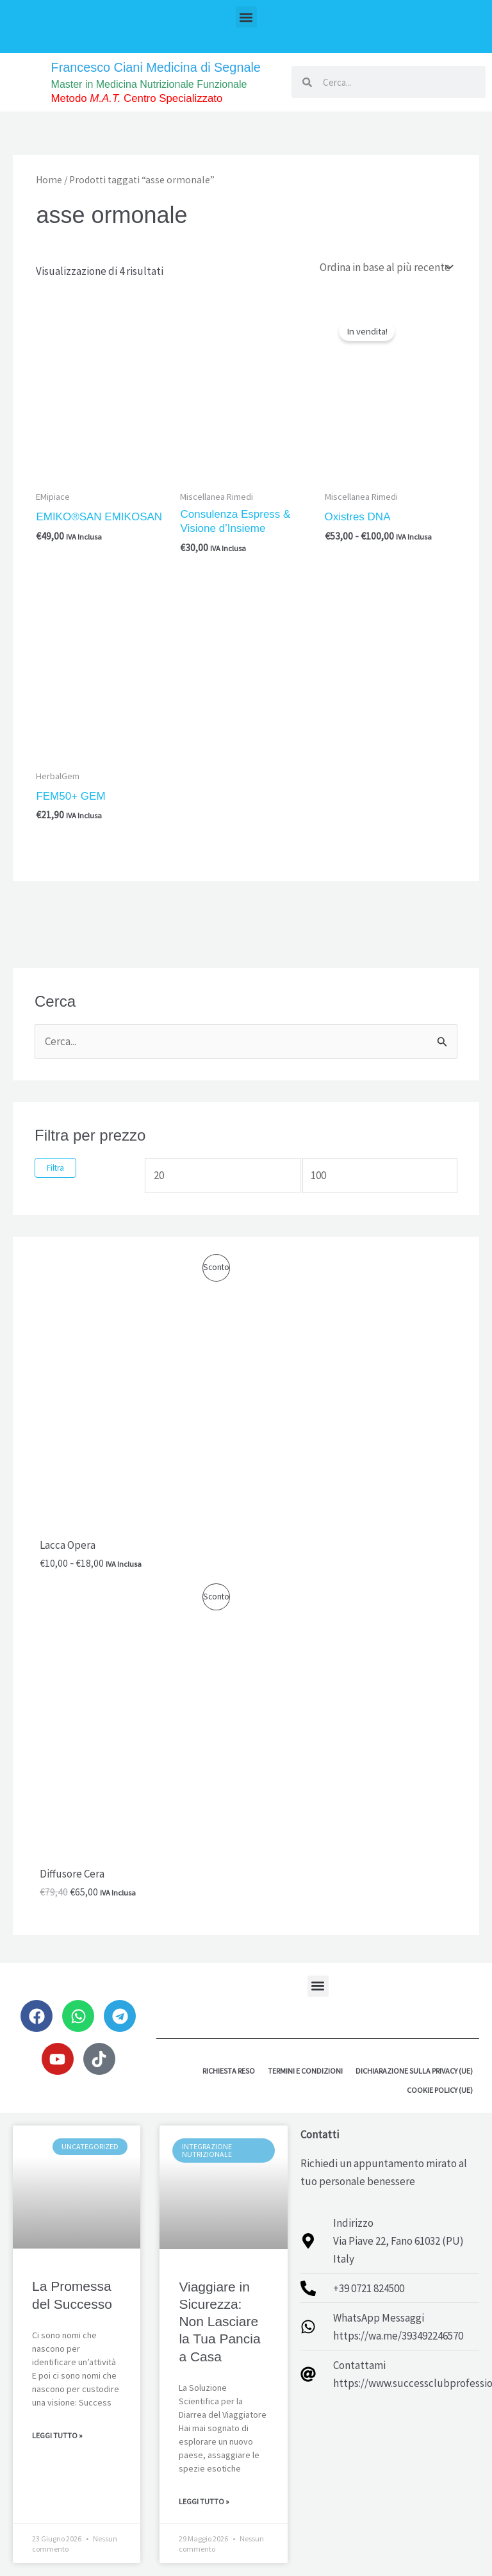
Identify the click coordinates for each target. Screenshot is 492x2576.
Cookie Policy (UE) (440, 2089)
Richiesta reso (228, 2070)
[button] (246, 17)
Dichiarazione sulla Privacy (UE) (414, 2070)
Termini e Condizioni (305, 2070)
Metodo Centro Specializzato (138, 98)
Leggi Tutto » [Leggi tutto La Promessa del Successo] (57, 2435)
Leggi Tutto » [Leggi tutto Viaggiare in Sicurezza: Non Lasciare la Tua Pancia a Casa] (204, 2501)
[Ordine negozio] (385, 266)
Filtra (55, 1167)
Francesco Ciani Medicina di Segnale (157, 67)
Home (49, 180)
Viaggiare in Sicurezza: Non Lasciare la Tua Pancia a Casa (219, 2321)
